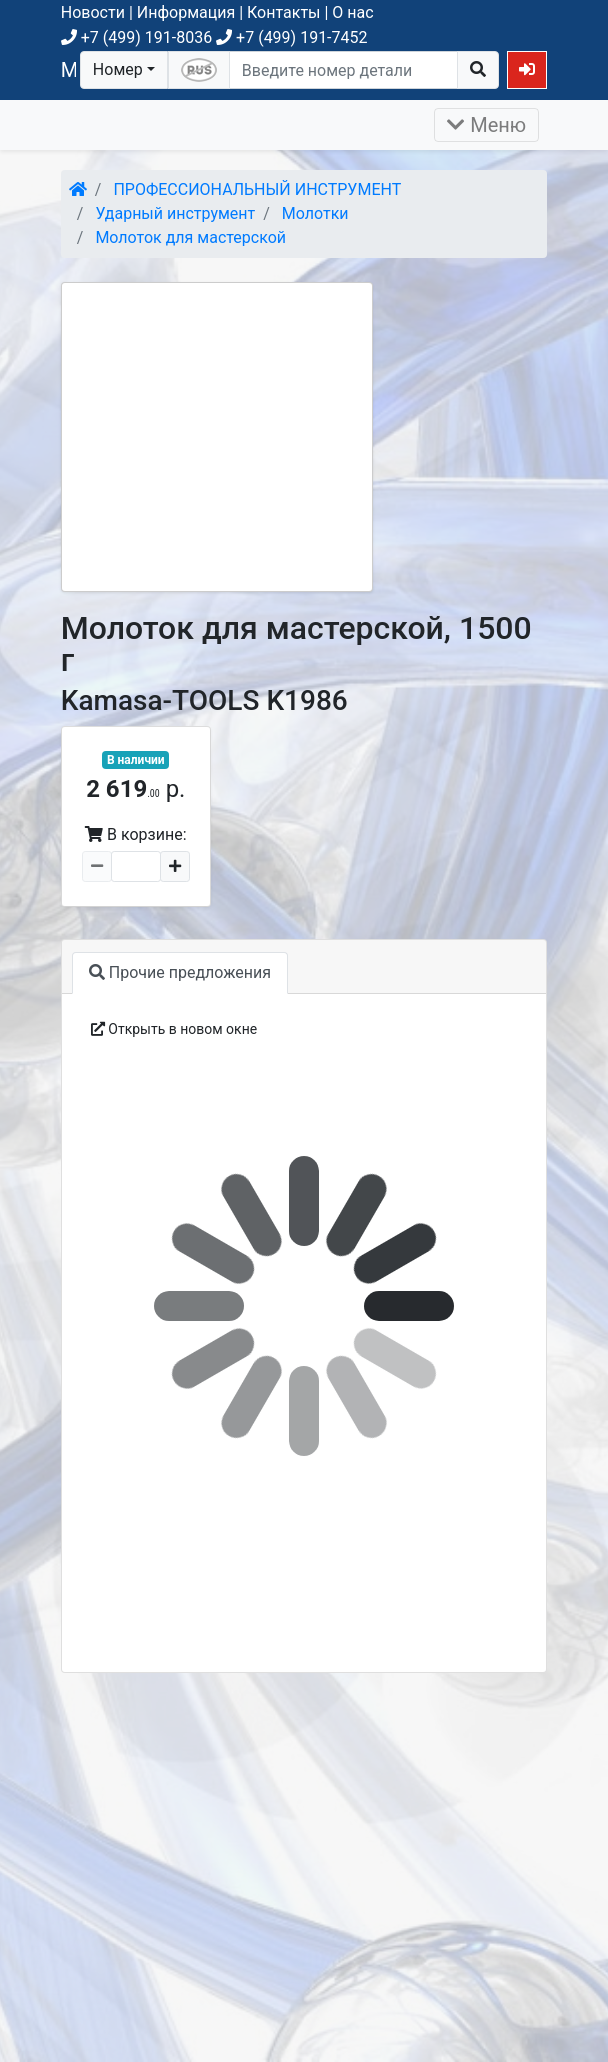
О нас (352, 12)
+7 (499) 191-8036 (136, 37)
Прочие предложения (180, 972)
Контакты (283, 12)
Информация (186, 12)
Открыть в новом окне (174, 1029)
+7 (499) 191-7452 (291, 37)
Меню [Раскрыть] (486, 125)
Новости (93, 12)
